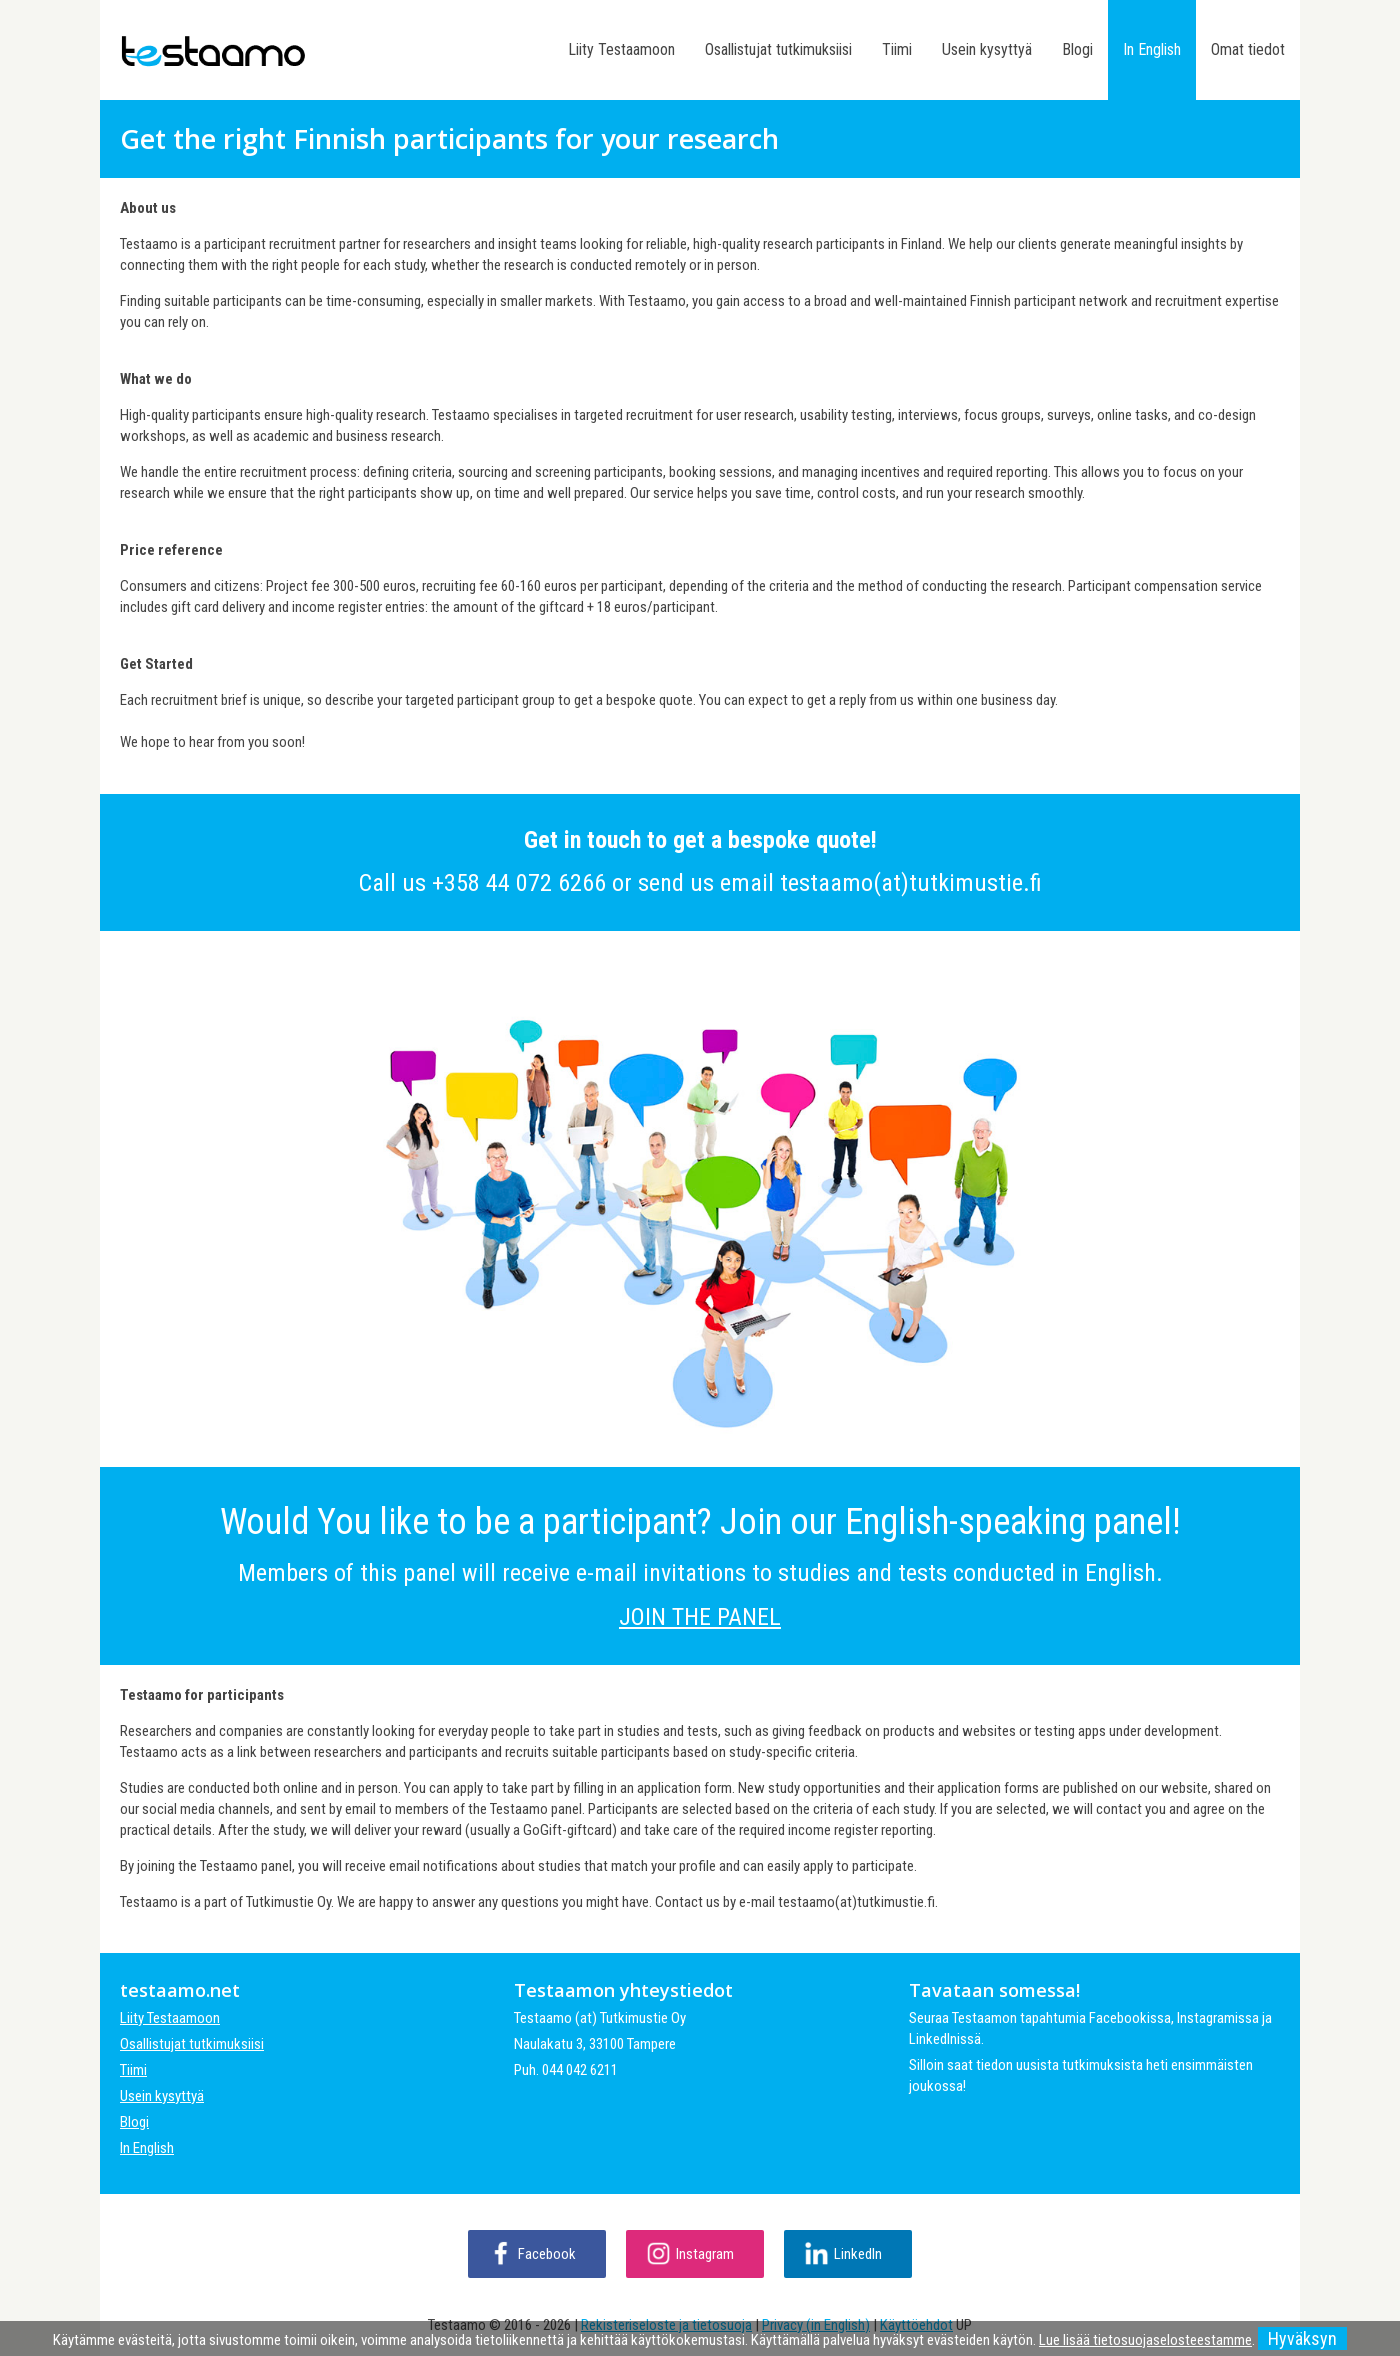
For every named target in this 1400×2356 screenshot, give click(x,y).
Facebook (547, 2254)
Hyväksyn (1302, 2338)
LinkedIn (858, 2254)
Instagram (705, 2254)
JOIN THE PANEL (700, 1617)
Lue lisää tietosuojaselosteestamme (1145, 2340)
